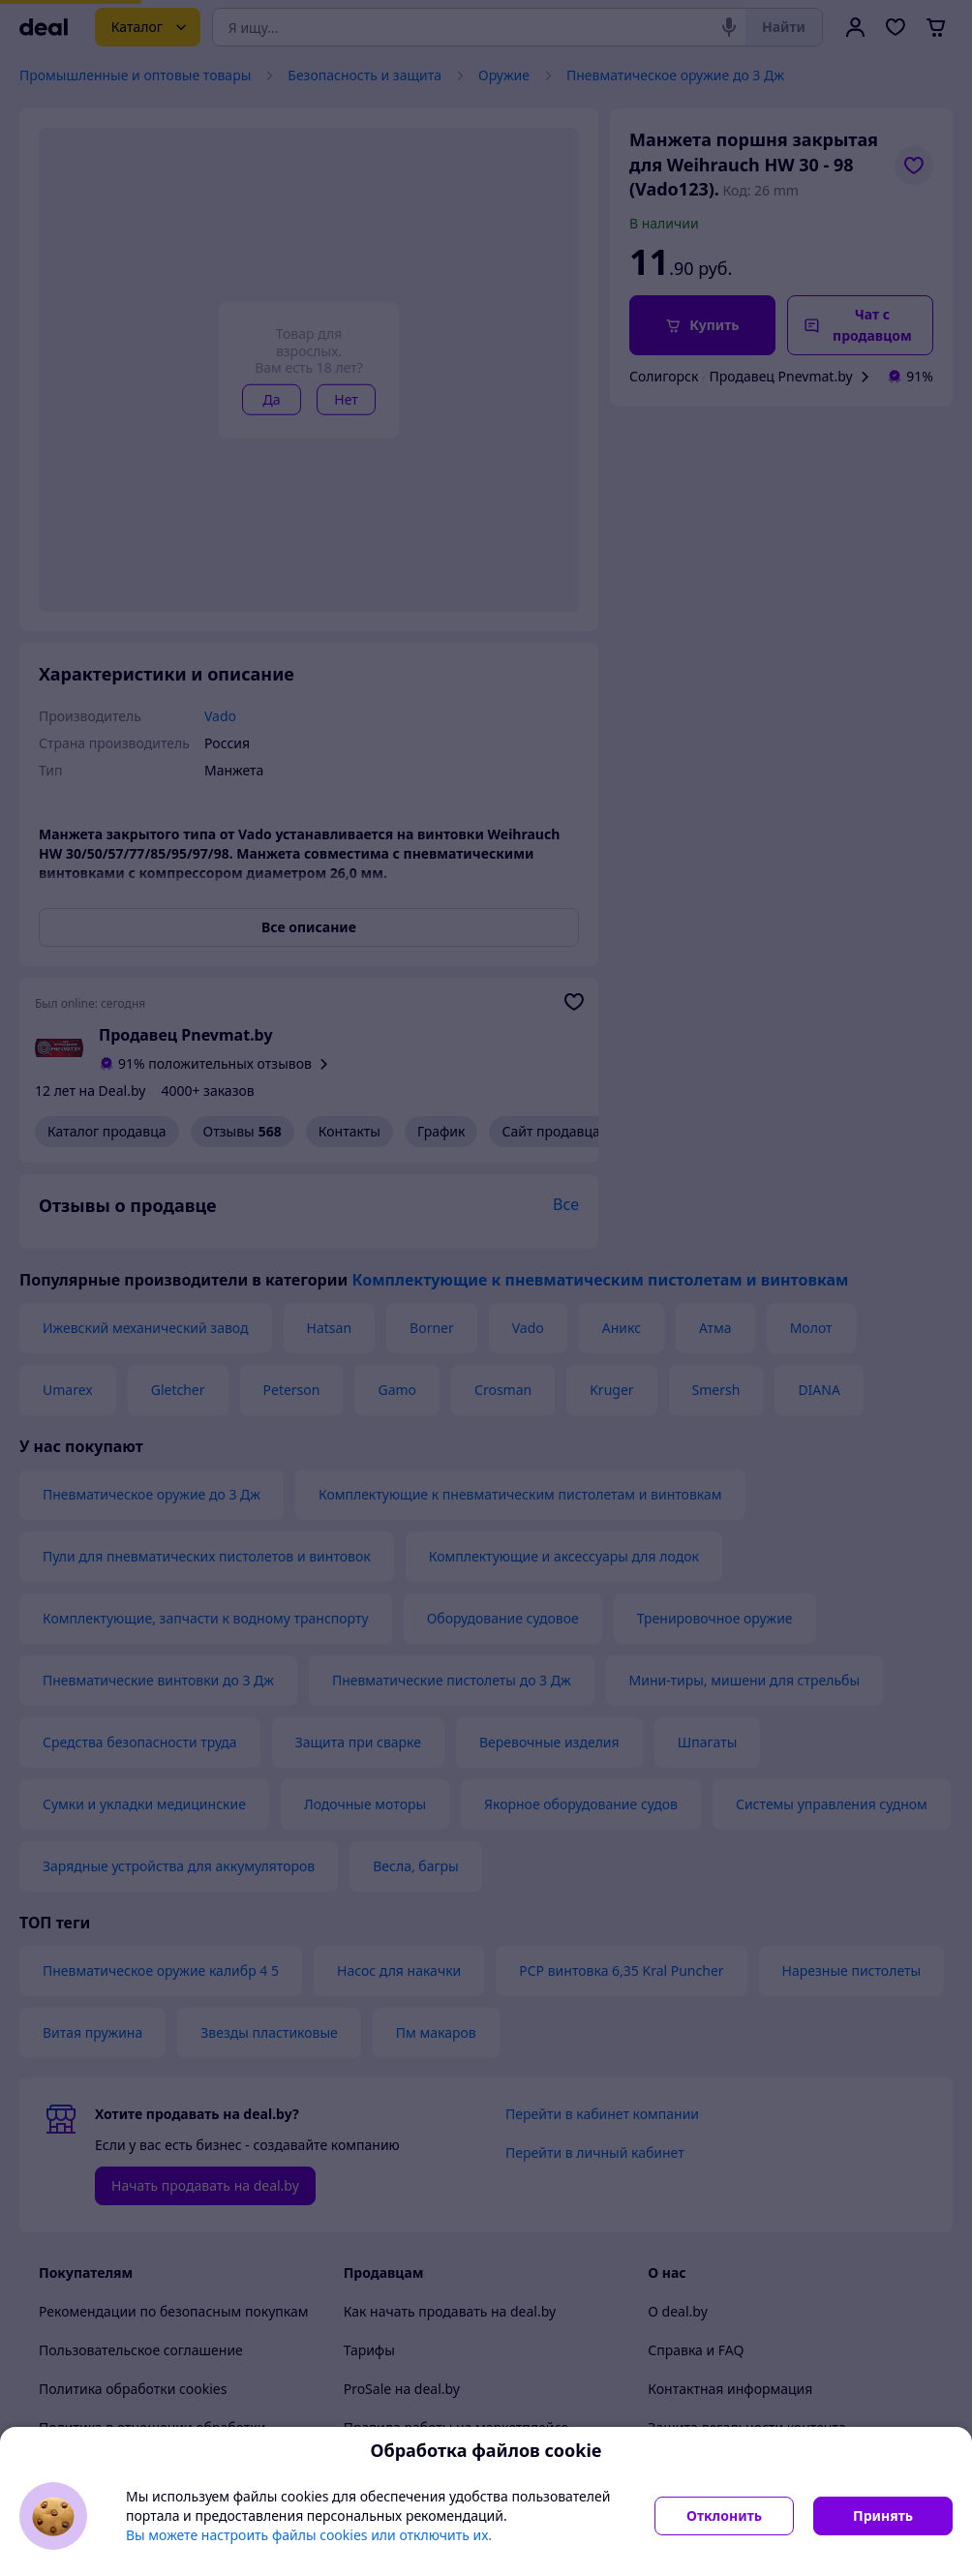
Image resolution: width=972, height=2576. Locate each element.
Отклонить (724, 2515)
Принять (883, 2515)
